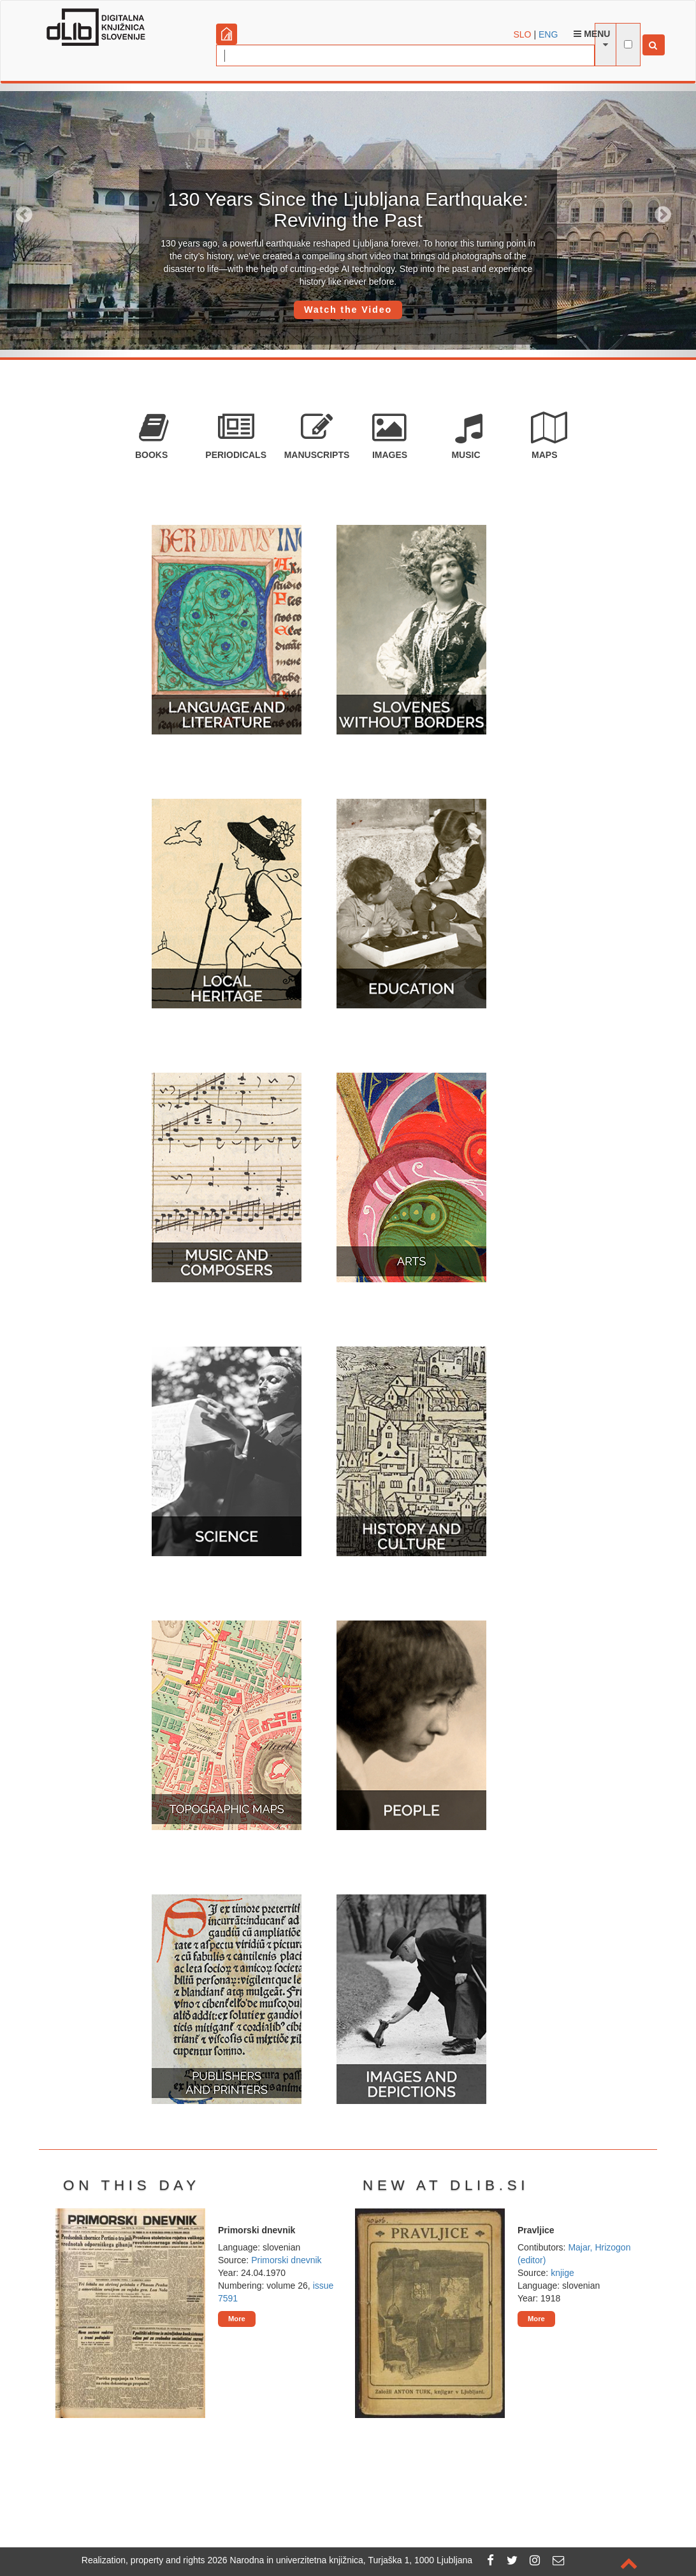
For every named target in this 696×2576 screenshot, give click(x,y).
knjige (562, 2273)
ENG (548, 34)
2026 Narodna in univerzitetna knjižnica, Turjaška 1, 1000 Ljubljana (340, 2560)
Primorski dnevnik (286, 2260)
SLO (523, 34)
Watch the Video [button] (348, 309)
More (236, 2318)
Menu (592, 34)
